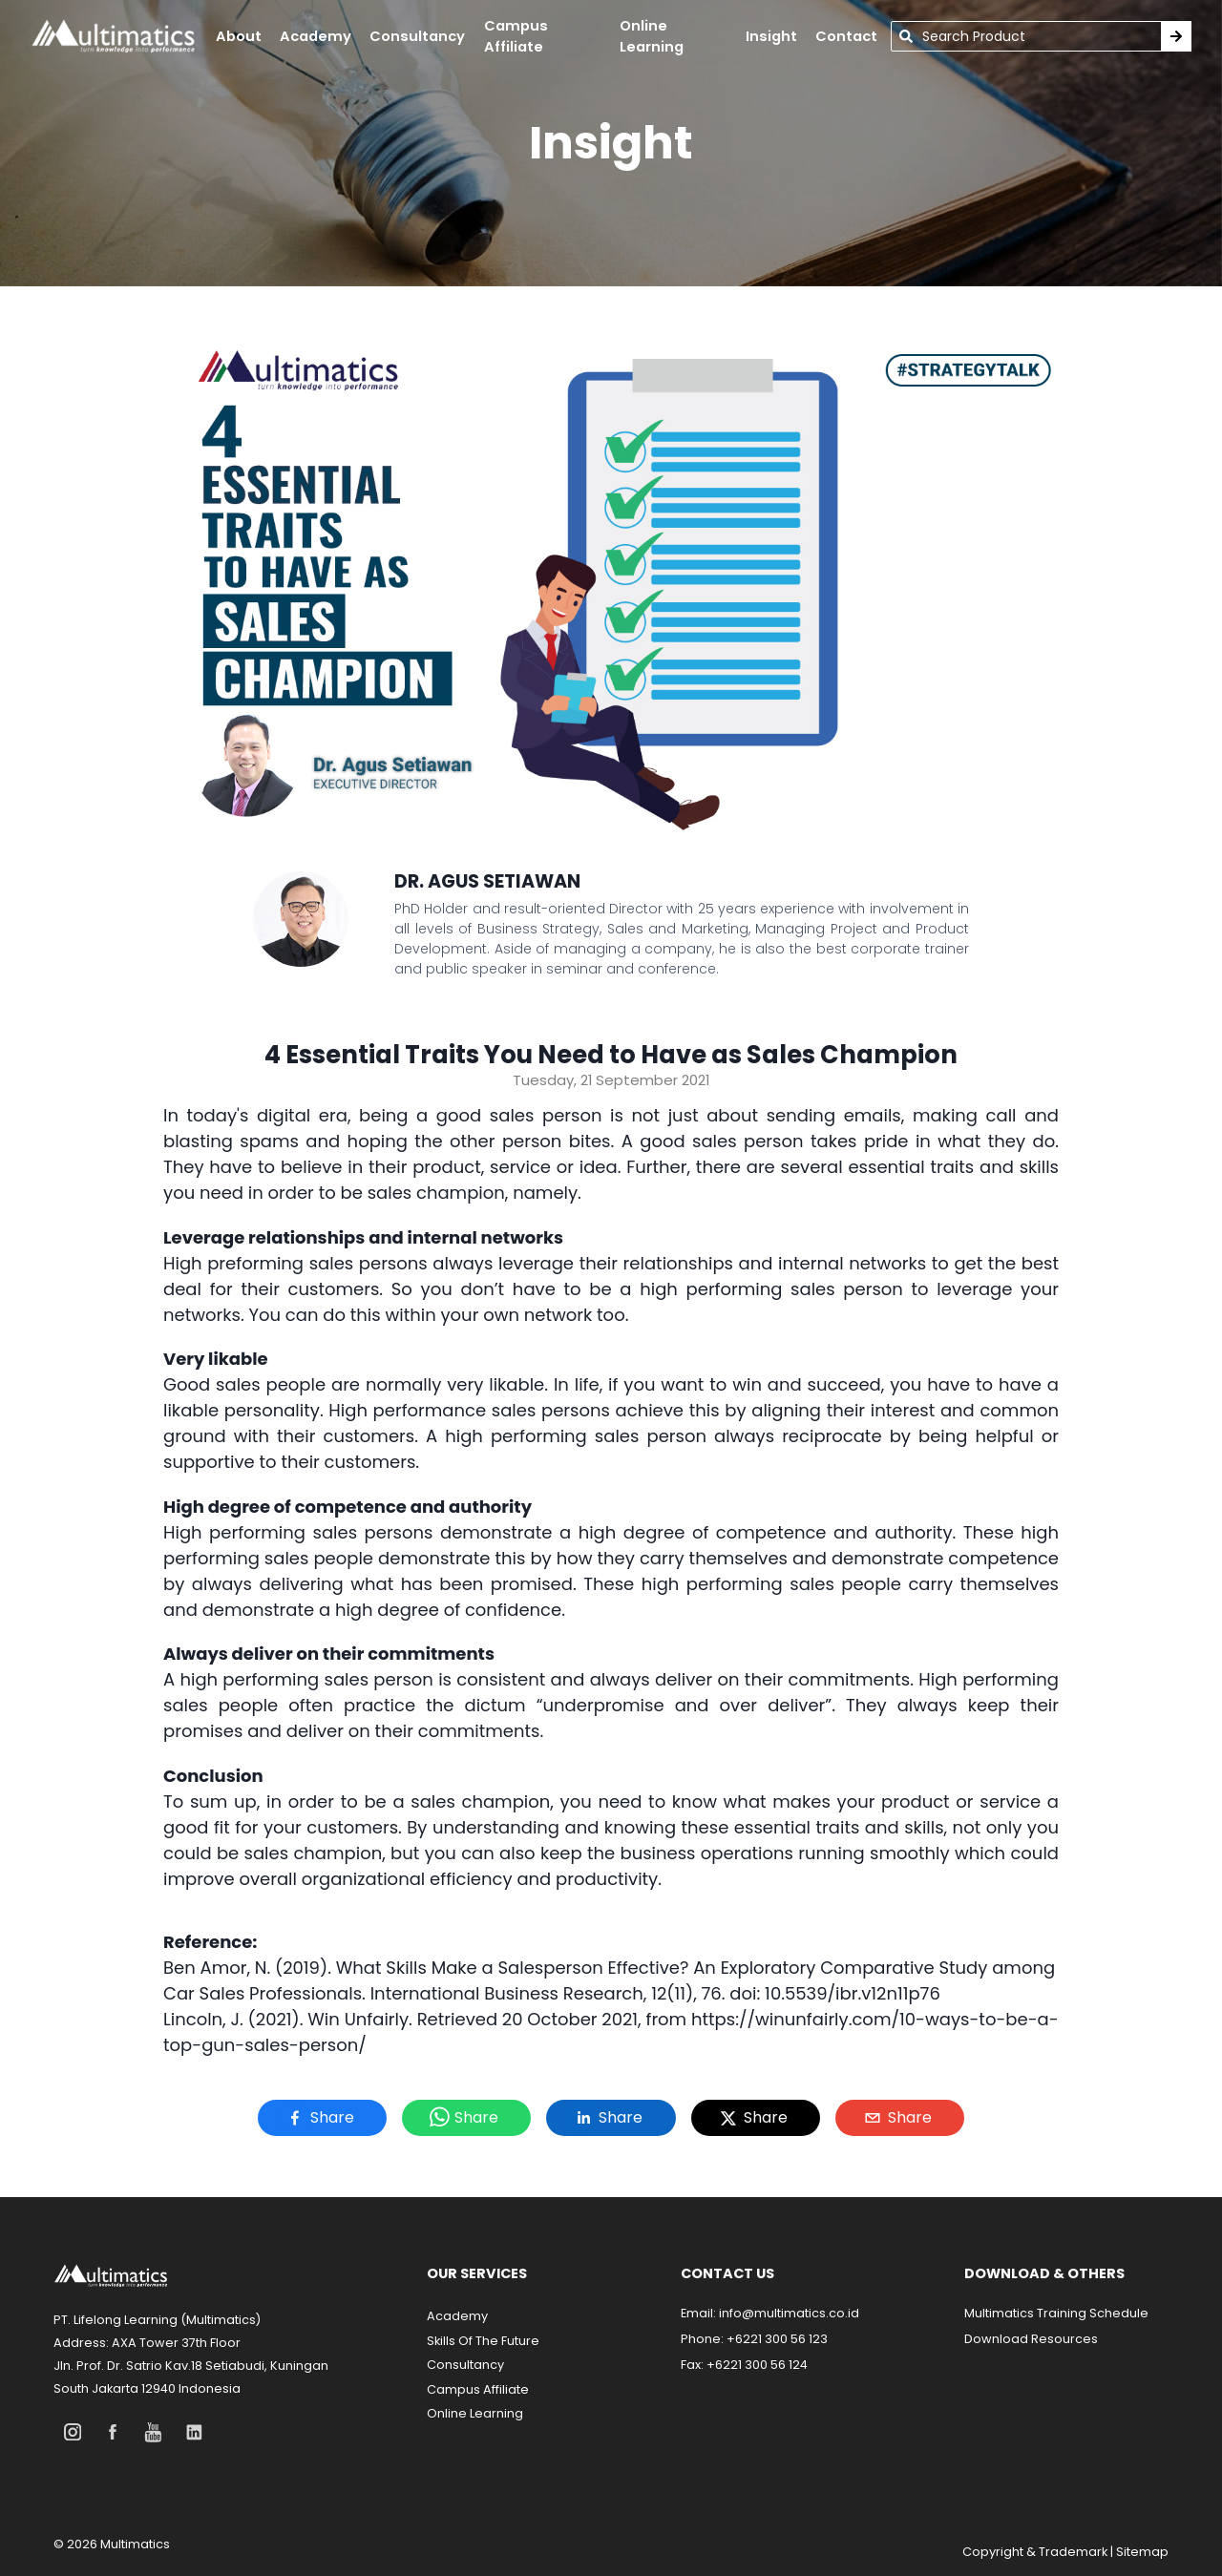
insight (771, 36)
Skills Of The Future (483, 2341)
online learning (652, 36)
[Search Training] (1176, 36)
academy (315, 36)
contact (846, 36)
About (239, 36)
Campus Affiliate (478, 2389)
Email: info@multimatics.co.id (770, 2313)
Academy (457, 2316)
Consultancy (417, 36)
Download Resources (1031, 2339)
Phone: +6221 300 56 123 (754, 2339)
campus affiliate (516, 36)
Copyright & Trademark (1034, 2552)
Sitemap (1142, 2552)
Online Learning (475, 2413)
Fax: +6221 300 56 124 (744, 2364)
